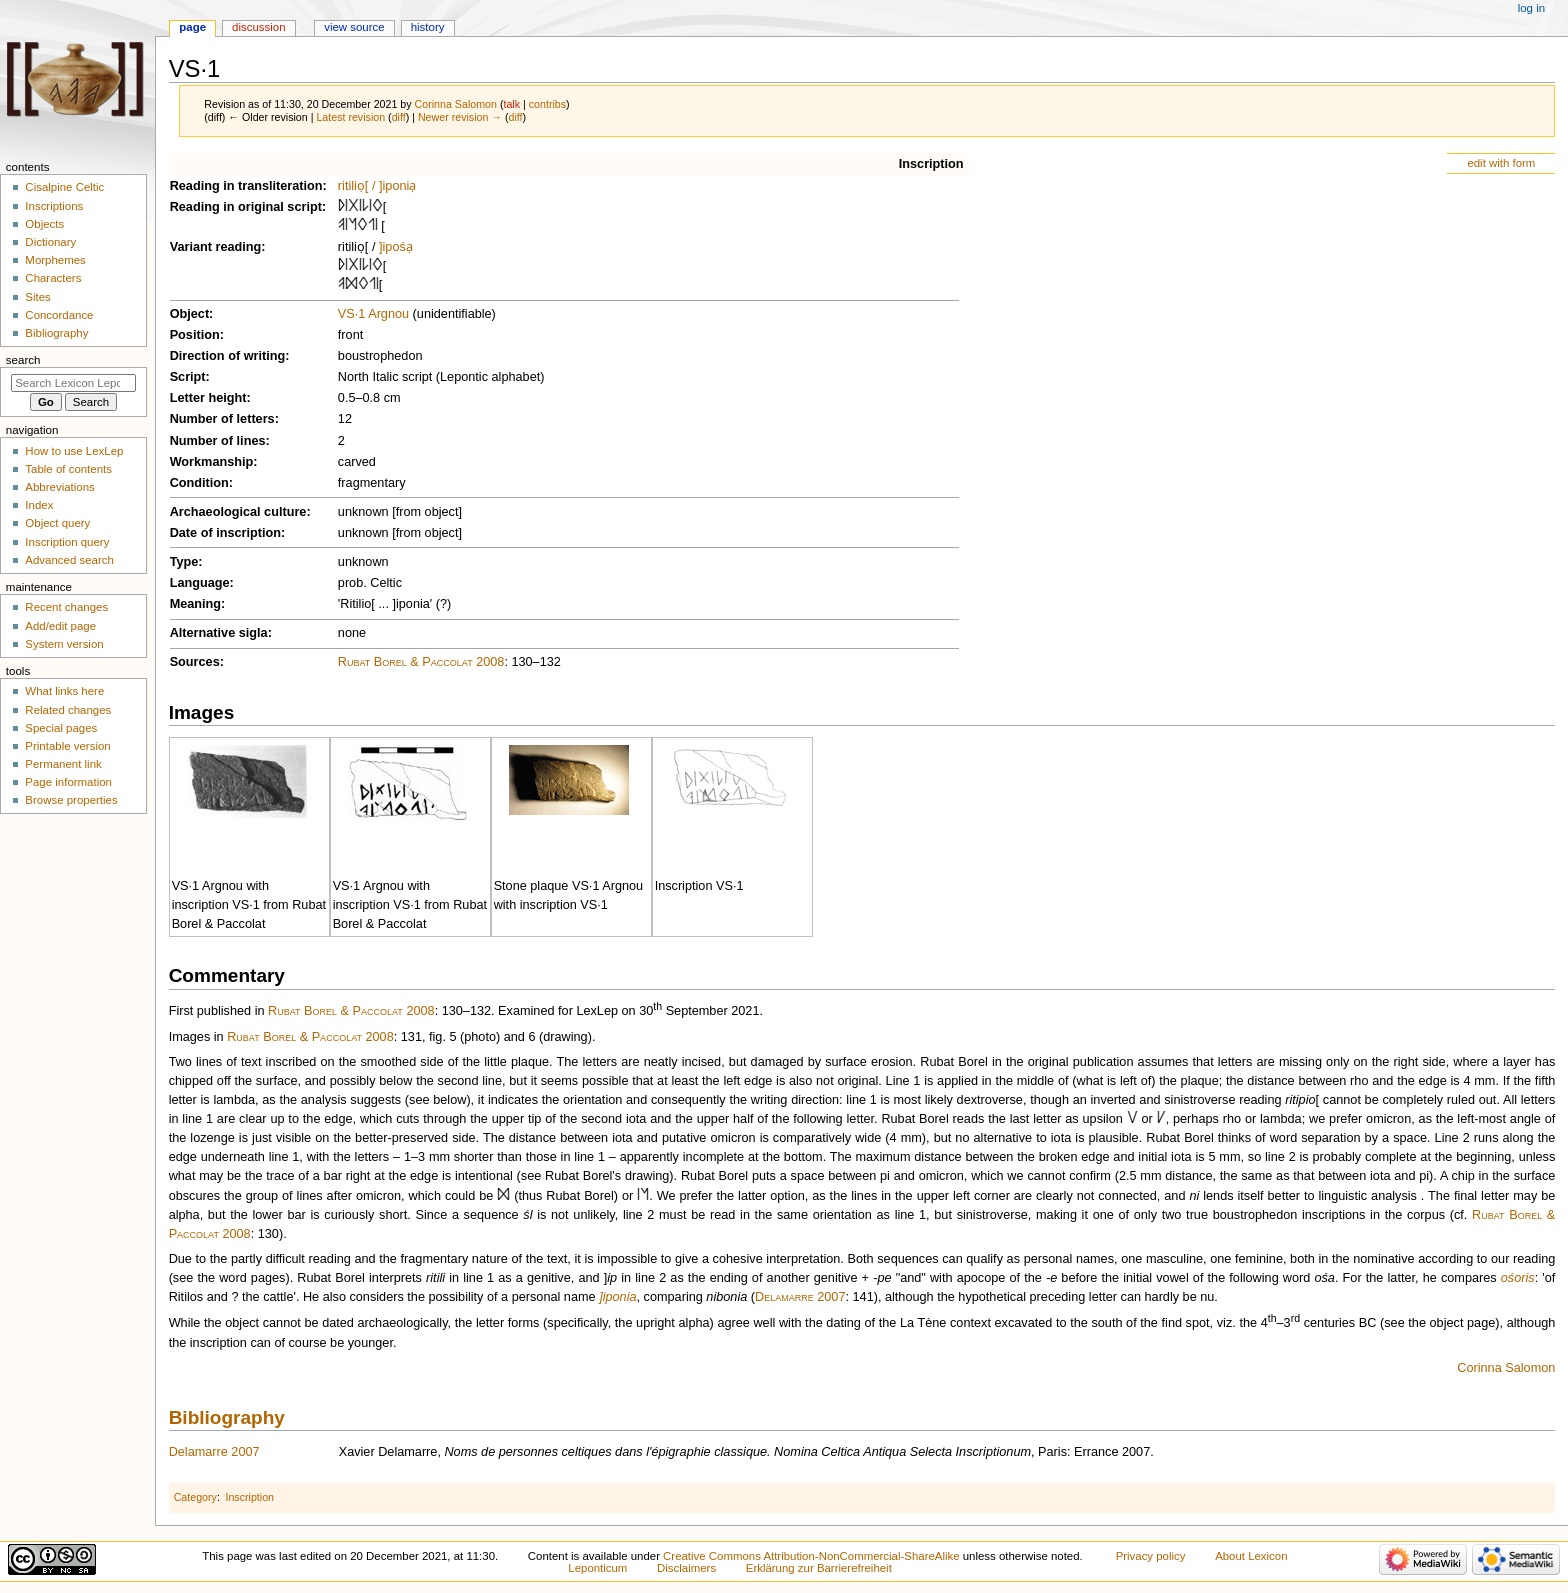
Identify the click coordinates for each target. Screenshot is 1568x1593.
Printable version (67, 746)
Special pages (61, 728)
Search (23, 360)
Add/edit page (60, 626)
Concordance (59, 315)
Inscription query (67, 542)
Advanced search (69, 560)
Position (195, 335)
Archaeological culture (238, 512)
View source (354, 27)
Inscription (931, 164)
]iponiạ (397, 186)
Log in (1531, 8)
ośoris (1518, 1278)
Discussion (258, 27)
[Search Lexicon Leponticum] (73, 383)
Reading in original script (246, 207)
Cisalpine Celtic (64, 187)
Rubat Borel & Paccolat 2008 (421, 662)
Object (189, 314)
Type (184, 562)
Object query (57, 523)
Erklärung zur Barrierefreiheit (819, 1568)
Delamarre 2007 (800, 1297)
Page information (68, 782)
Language (200, 583)
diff (399, 117)
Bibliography (227, 1417)
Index (39, 505)
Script (188, 377)
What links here (64, 691)
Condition (199, 483)
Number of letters (222, 419)
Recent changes (66, 607)
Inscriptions (54, 206)
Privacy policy (1151, 1556)
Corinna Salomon (1506, 1368)
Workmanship (212, 462)
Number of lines (218, 441)
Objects (44, 224)
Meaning (195, 604)
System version (64, 644)
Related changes (68, 710)
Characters (53, 278)
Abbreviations (59, 487)
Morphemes (55, 260)
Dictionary (50, 242)
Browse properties (71, 800)
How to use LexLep (74, 451)
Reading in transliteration (246, 186)
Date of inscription (225, 533)
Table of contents (68, 469)
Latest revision (350, 117)
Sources (195, 662)
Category (195, 1497)
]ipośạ (396, 247)
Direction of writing (228, 356)
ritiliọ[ (353, 186)
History (428, 27)
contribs (547, 104)
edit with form (1501, 163)
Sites (37, 297)
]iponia (617, 1297)
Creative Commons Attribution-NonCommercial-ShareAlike (811, 1556)
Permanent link (63, 764)
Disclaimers (686, 1568)
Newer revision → (460, 117)
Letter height (208, 398)
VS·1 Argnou (373, 314)
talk (511, 104)
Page (192, 27)
